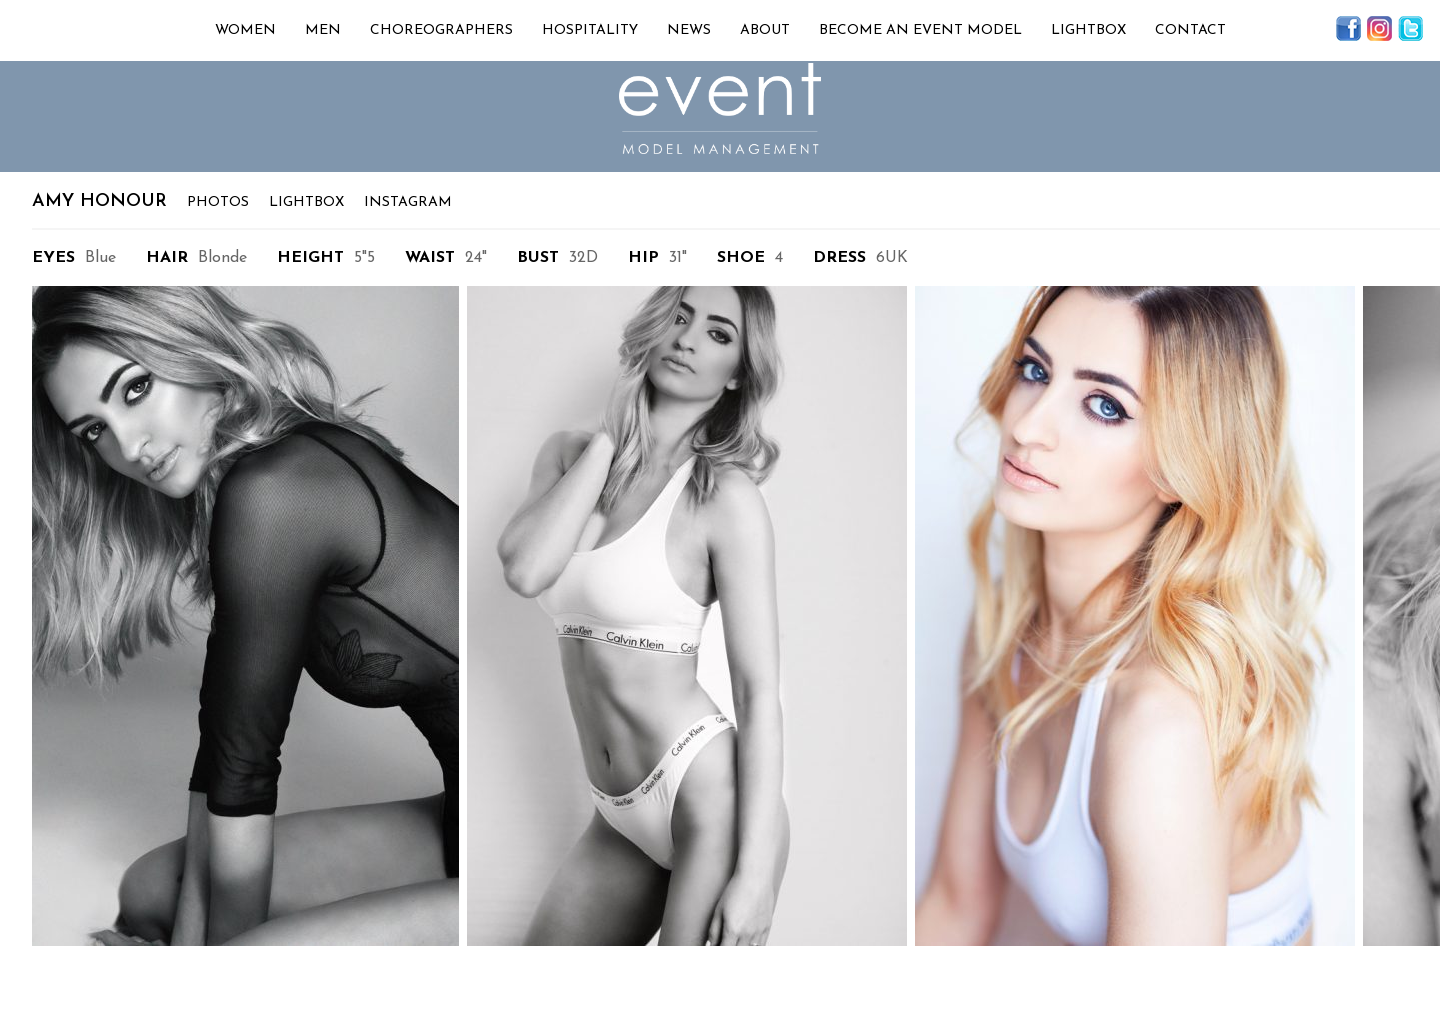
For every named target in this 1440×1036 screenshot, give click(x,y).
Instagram (408, 202)
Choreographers (441, 30)
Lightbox (1088, 30)
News (689, 30)
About (765, 30)
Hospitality (590, 30)
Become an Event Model (920, 30)
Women (245, 30)
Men (323, 30)
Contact (1190, 30)
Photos (218, 202)
